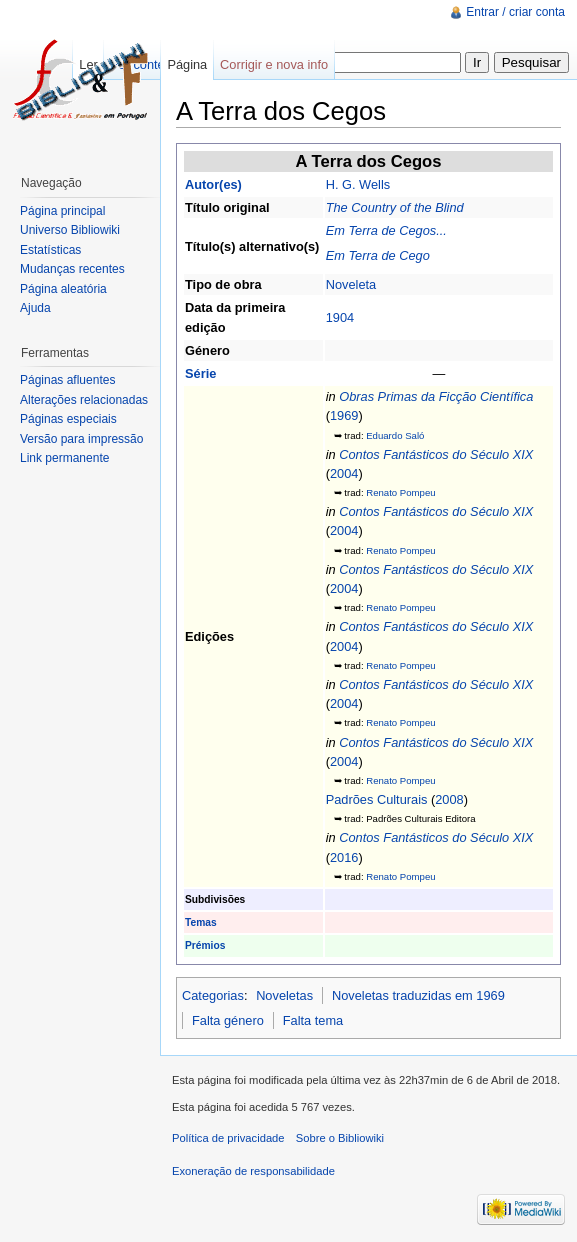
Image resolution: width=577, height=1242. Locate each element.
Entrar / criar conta (515, 12)
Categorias (213, 995)
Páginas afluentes (67, 380)
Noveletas (284, 995)
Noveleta (351, 284)
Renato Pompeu (400, 492)
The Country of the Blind (395, 207)
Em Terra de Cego (378, 255)
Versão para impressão (81, 439)
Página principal (62, 211)
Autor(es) (213, 184)
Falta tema (313, 1020)
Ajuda (35, 308)
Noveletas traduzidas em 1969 (418, 995)
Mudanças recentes (72, 269)
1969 (344, 415)
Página (187, 64)
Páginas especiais (68, 419)
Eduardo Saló (395, 435)
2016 (344, 857)
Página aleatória (63, 289)
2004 (344, 473)
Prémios (205, 945)
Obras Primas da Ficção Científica (436, 396)
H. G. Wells (358, 184)
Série (200, 373)
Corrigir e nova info (274, 64)
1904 (340, 317)
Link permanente (64, 458)
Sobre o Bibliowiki (340, 1138)
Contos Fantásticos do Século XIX (436, 454)
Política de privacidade (228, 1138)
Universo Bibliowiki (70, 230)
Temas (201, 922)
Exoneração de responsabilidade (253, 1171)
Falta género (228, 1020)
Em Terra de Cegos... (386, 230)
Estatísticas (50, 250)
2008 (449, 799)
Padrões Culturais (377, 799)
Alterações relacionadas (84, 400)
